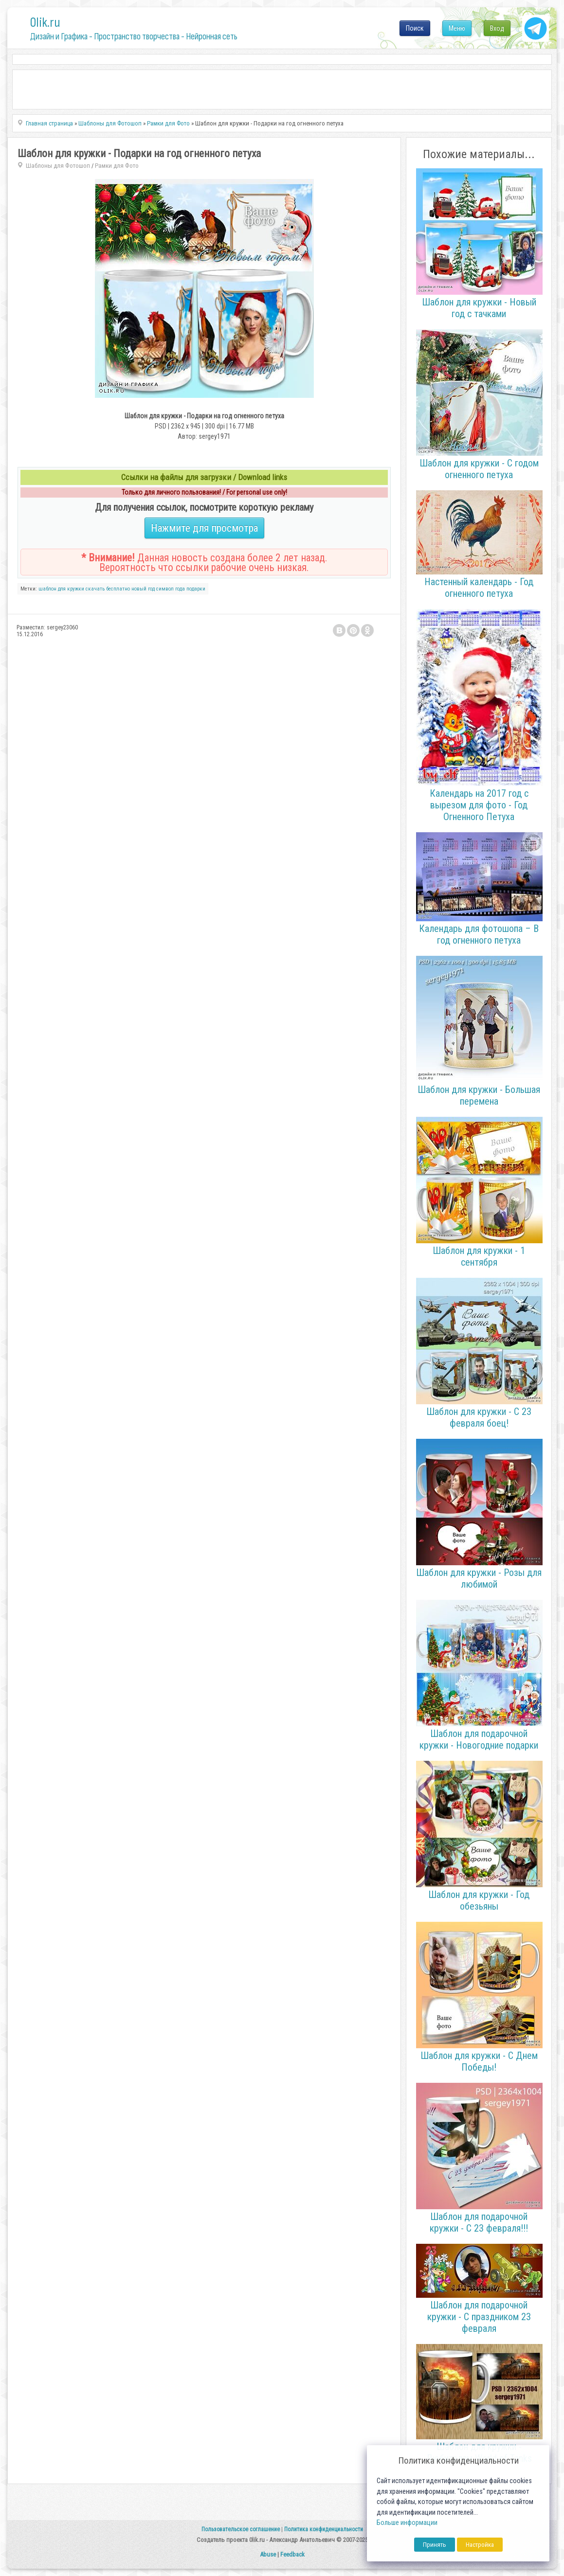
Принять (434, 2544)
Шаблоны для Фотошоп (58, 165)
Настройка (480, 2544)
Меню (457, 28)
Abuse (268, 2554)
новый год (143, 589)
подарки (195, 589)
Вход (497, 28)
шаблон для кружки (61, 589)
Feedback (292, 2554)
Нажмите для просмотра (204, 528)
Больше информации (407, 2523)
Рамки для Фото (117, 165)
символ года (170, 589)
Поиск (415, 28)
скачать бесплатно (108, 589)
